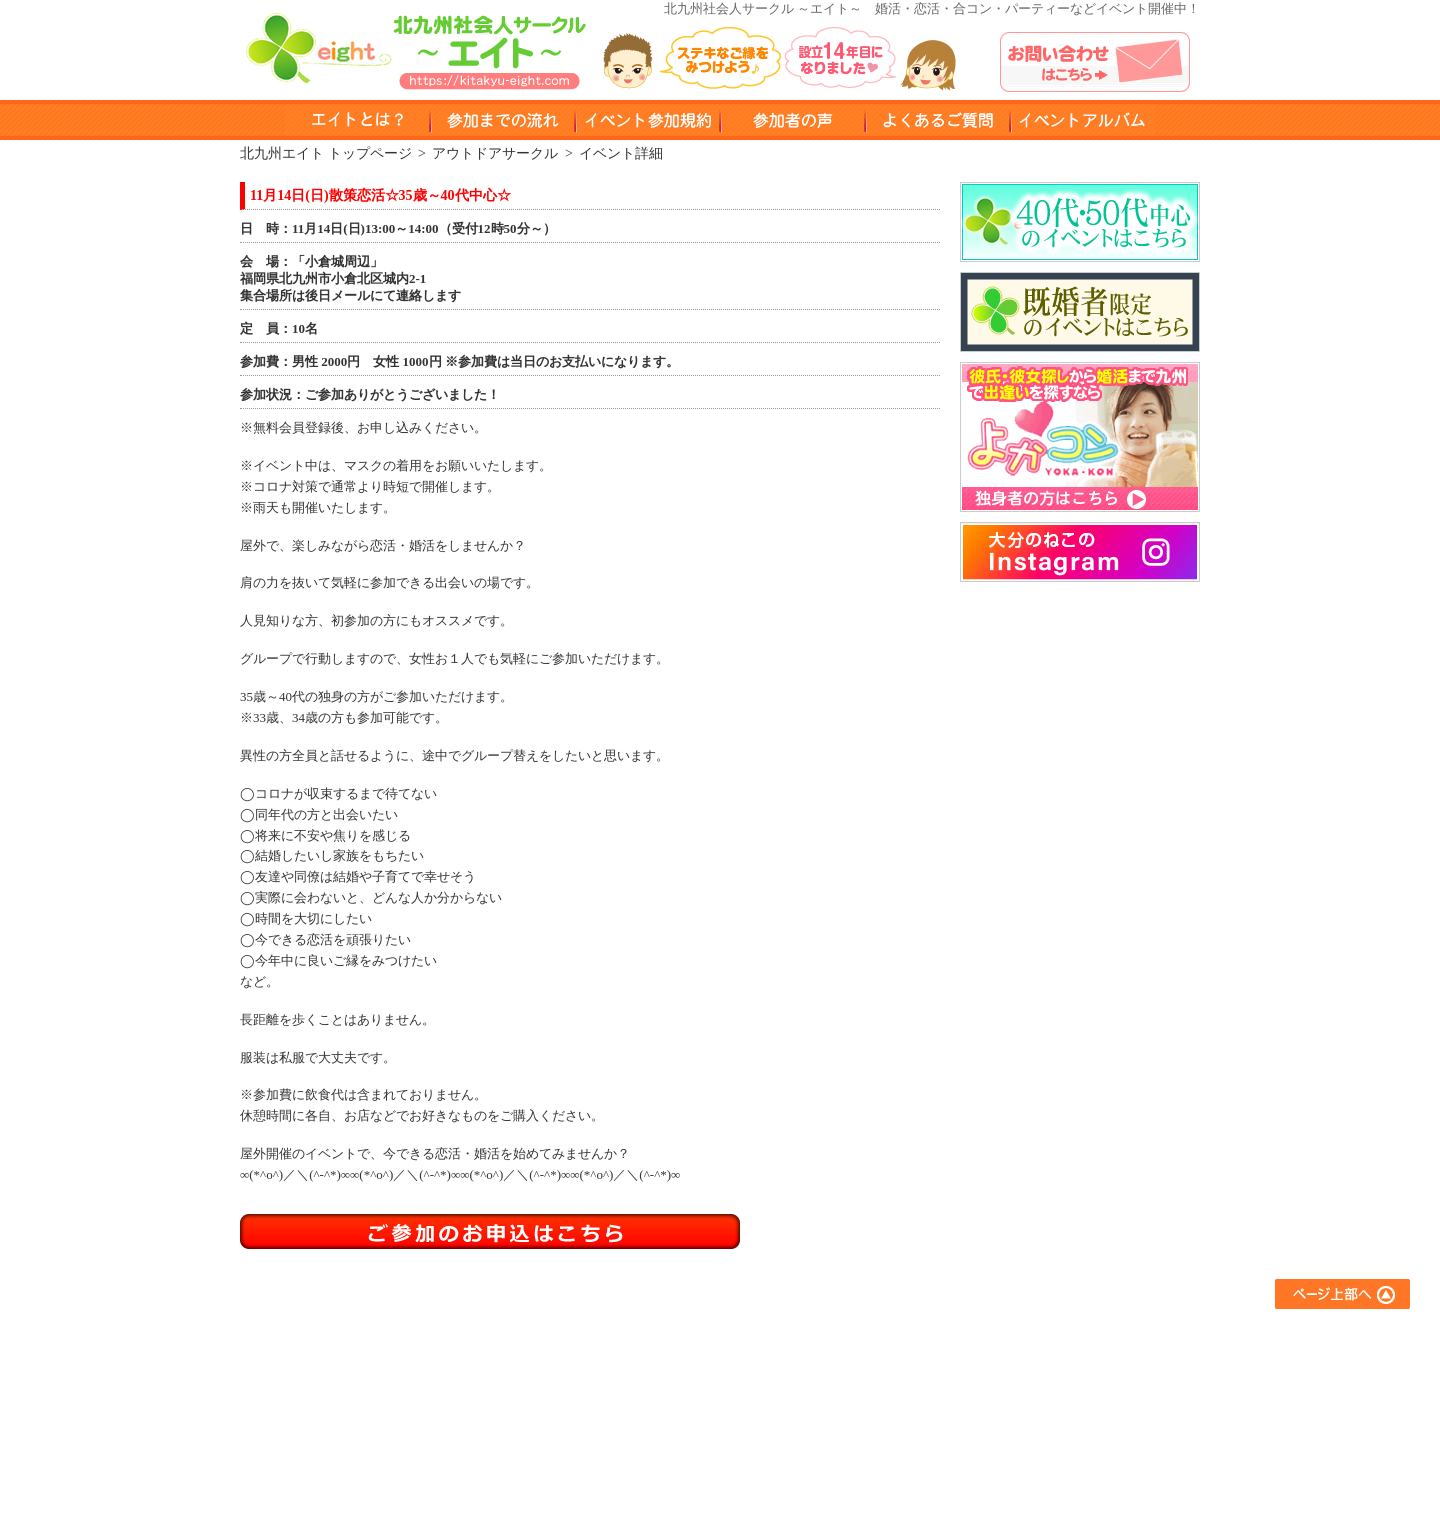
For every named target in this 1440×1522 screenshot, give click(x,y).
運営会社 (1016, 1445)
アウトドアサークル (868, 1364)
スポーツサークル (862, 1418)
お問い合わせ (1029, 1391)
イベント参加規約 (647, 120)
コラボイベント (855, 1445)
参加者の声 (792, 120)
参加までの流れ (675, 1364)
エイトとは (357, 120)
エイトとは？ (669, 1337)
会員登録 (656, 1418)
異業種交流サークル (868, 1391)
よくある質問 (937, 120)
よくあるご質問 (1035, 1337)
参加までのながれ (502, 120)
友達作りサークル (862, 1337)
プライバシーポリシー (1055, 1418)
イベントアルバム (1082, 120)
